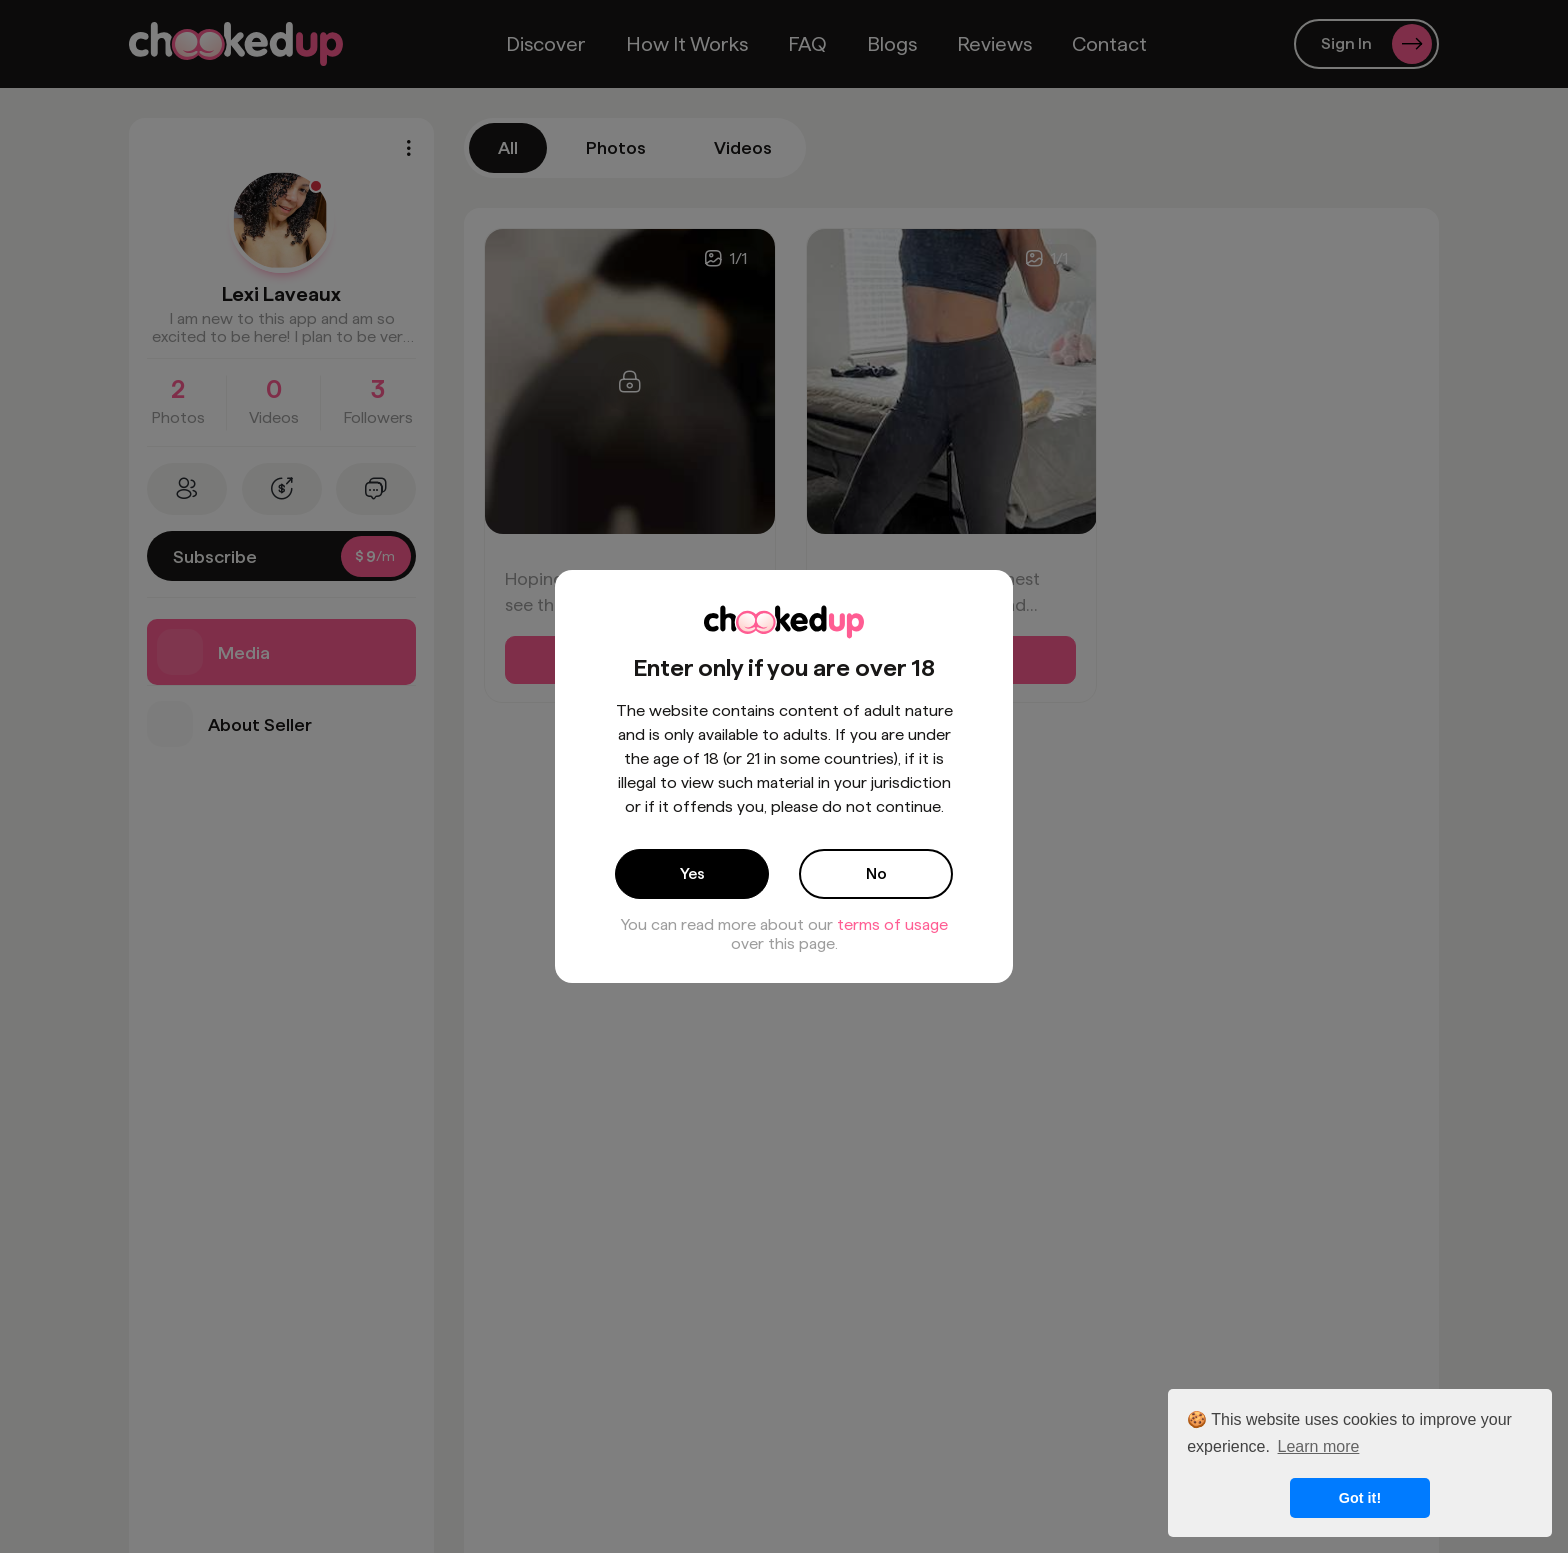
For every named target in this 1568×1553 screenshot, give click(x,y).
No (876, 873)
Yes (692, 873)
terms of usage (892, 924)
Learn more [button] (1319, 1446)
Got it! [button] (1360, 1498)
